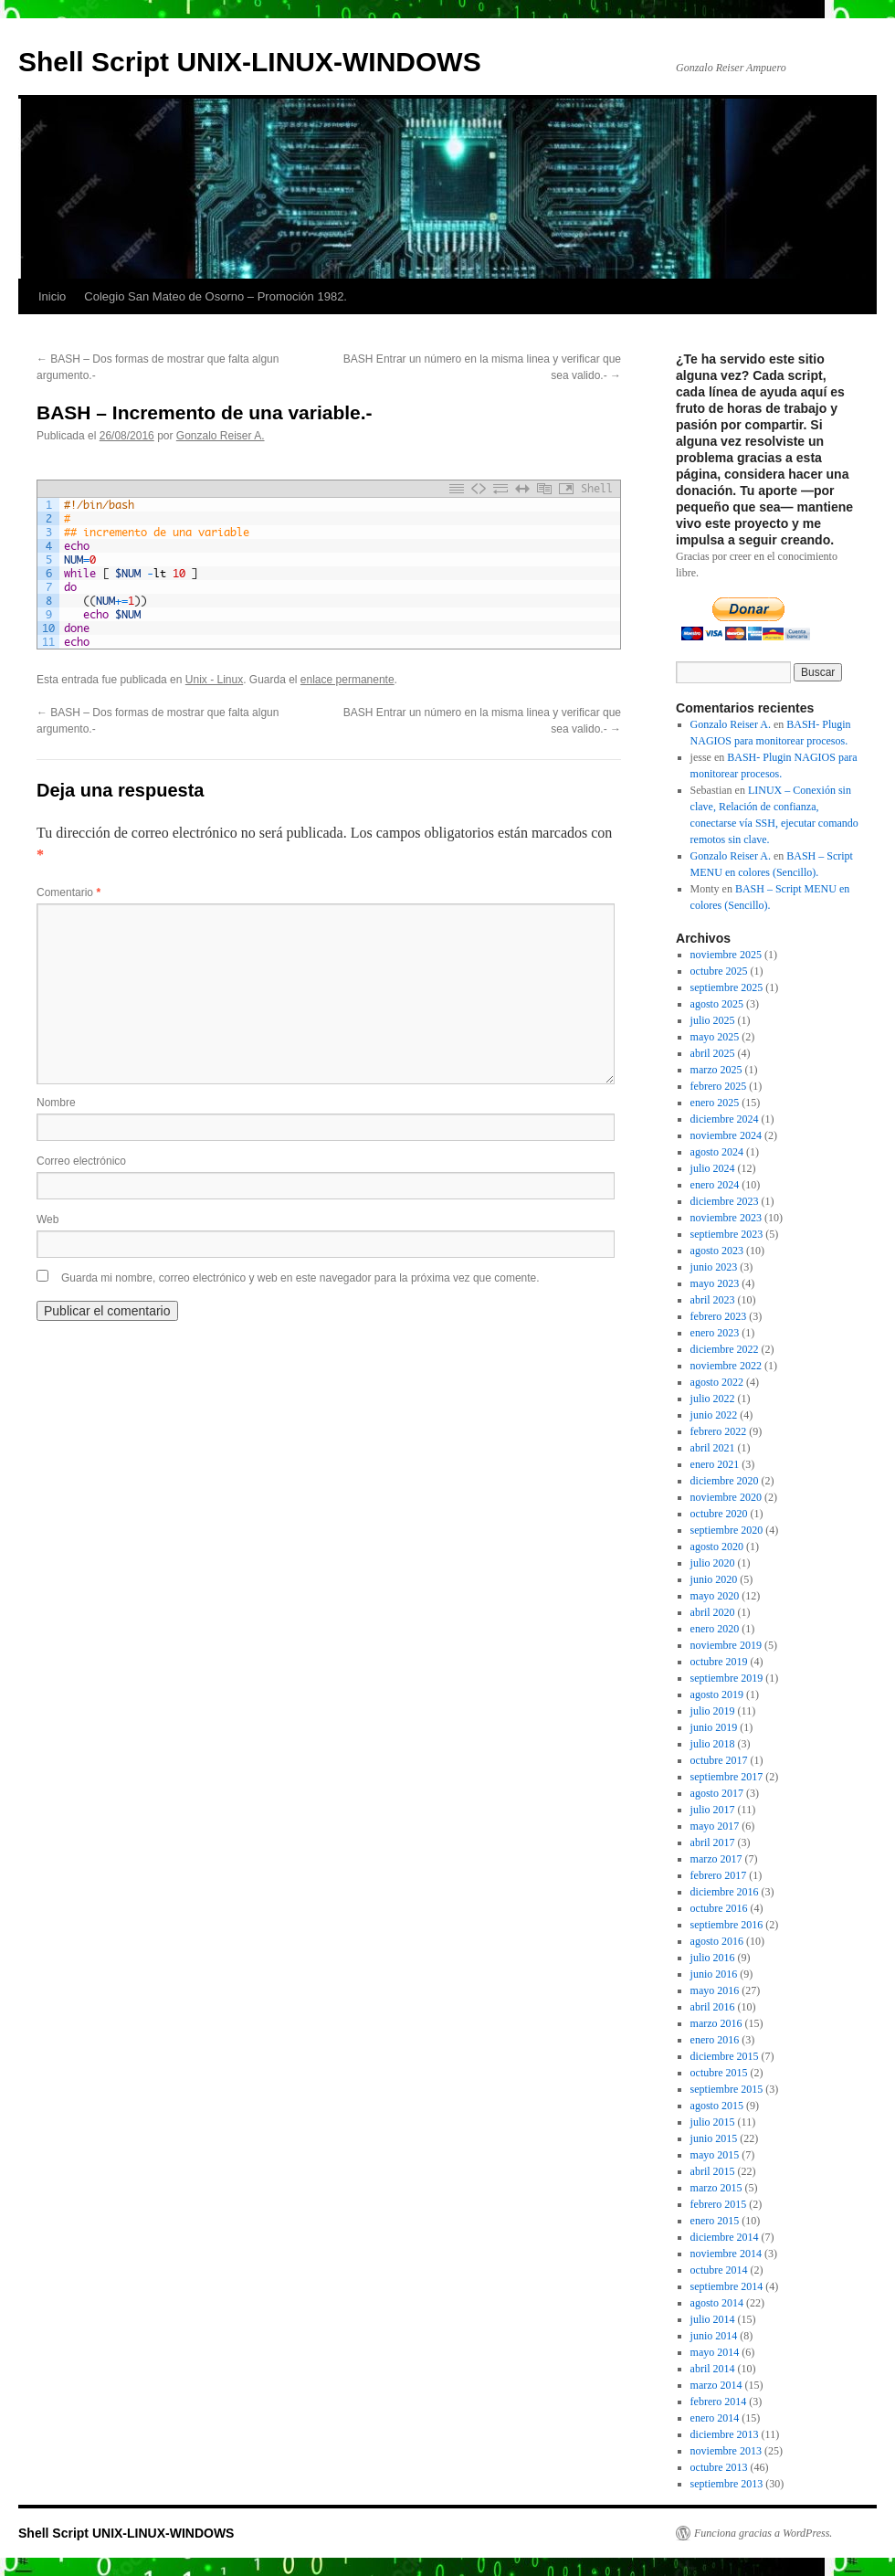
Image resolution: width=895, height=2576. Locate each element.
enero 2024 (715, 1184)
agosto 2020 (716, 1546)
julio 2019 (712, 1711)
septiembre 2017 (726, 1776)
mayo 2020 (715, 1595)
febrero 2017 (718, 1875)
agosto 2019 (716, 1694)
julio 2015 (712, 2122)
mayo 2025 (715, 1036)
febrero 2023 (718, 1316)
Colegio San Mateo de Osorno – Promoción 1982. (215, 296)
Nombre (56, 1102)
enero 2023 (715, 1332)
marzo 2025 (716, 1069)
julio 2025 (712, 1020)
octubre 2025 (719, 971)
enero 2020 (715, 1628)
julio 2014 (712, 2319)
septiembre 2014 (726, 2286)
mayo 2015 (715, 2154)
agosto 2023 (716, 1250)
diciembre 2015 (724, 2056)
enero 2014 (715, 2418)
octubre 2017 (719, 1760)
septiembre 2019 (726, 1678)
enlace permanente (347, 679)
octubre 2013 (719, 2467)
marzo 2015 (716, 2187)
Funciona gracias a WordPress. (763, 2533)
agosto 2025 (716, 1004)
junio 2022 (714, 1415)
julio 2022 (712, 1398)
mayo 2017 (715, 1826)
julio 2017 (712, 1809)
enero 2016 (715, 2039)
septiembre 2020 (726, 1530)
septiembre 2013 (726, 2483)
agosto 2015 (716, 2105)
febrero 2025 (718, 1086)
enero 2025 (715, 1102)
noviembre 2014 (726, 2253)
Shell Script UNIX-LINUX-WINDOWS (249, 62)
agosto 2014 (716, 2302)
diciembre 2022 (724, 1349)
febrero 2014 (718, 2401)
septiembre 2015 (726, 2089)
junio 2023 (714, 1267)
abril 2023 (712, 1299)
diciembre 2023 (724, 1201)
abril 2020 (712, 1612)
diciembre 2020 (724, 1480)
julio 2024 (712, 1168)
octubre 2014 (719, 2270)
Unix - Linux (214, 679)
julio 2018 (712, 1743)
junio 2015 (714, 2138)
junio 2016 (714, 1974)
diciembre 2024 (724, 1119)
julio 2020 (712, 1563)
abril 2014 (712, 2368)
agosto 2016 (716, 1941)
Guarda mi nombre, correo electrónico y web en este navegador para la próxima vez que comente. (300, 1278)
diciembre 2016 (724, 1891)
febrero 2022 (718, 1431)
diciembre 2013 (724, 2434)
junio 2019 (714, 1727)
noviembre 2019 (726, 1645)
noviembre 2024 (726, 1135)
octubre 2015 (719, 2072)
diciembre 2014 (724, 2237)
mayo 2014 (715, 2352)
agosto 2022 (716, 1382)
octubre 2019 (719, 1661)
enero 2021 (715, 1464)
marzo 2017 (716, 1859)
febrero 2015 (718, 2204)
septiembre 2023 (726, 1234)
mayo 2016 (715, 1990)
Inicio (52, 296)
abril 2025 (712, 1053)
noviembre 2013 (726, 2450)
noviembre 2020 (726, 1497)
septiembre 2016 (726, 1924)
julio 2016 (712, 1957)
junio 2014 (714, 2335)
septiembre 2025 (726, 987)
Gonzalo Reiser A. (220, 435)
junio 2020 (714, 1579)
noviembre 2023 (726, 1217)
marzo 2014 (716, 2385)
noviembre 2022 (726, 1365)
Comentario (68, 892)
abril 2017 (712, 1842)
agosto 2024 (716, 1151)
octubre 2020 (719, 1513)
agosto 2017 (716, 1793)
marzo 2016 (716, 2023)
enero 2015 (715, 2220)
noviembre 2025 (726, 954)
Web (47, 1219)
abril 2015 (712, 2171)
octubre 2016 (719, 1908)
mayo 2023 (715, 1283)
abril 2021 (712, 1447)
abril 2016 (712, 2007)
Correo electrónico (81, 1161)
